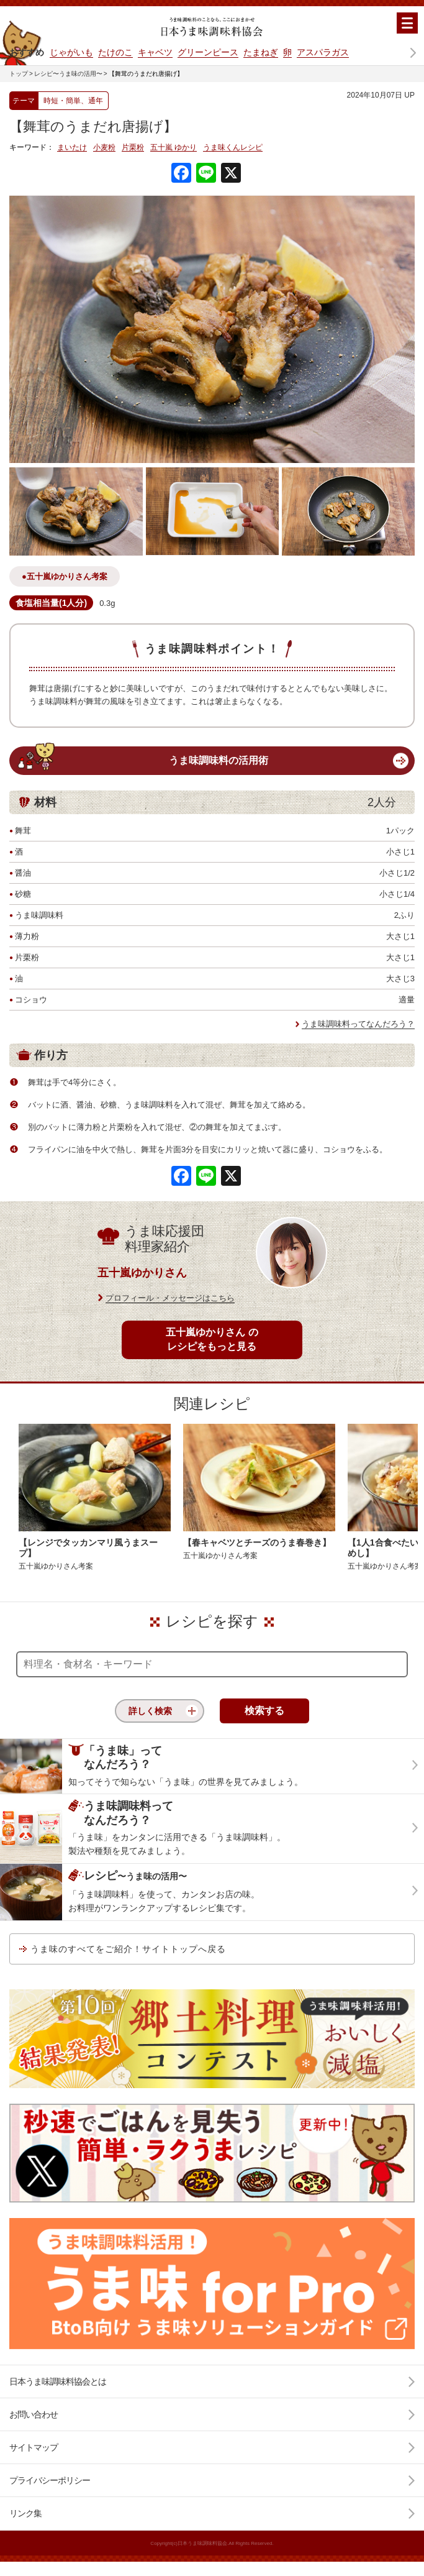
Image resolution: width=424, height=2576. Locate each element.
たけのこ (115, 52)
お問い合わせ (33, 2414)
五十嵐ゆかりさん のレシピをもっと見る (212, 1339)
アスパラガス (323, 52)
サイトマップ (33, 2447)
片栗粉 (133, 148)
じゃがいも (71, 52)
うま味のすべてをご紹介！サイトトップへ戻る (128, 1949)
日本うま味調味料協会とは (57, 2381)
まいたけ (72, 148)
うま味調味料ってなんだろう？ (358, 1024)
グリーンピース (208, 52)
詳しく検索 (150, 1711)
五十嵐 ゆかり (173, 148)
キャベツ (155, 52)
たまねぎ (260, 52)
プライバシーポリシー (49, 2480)
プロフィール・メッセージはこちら (170, 1298)
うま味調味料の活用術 (218, 760)
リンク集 (25, 2513)
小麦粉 (104, 148)
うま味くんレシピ (233, 148)
